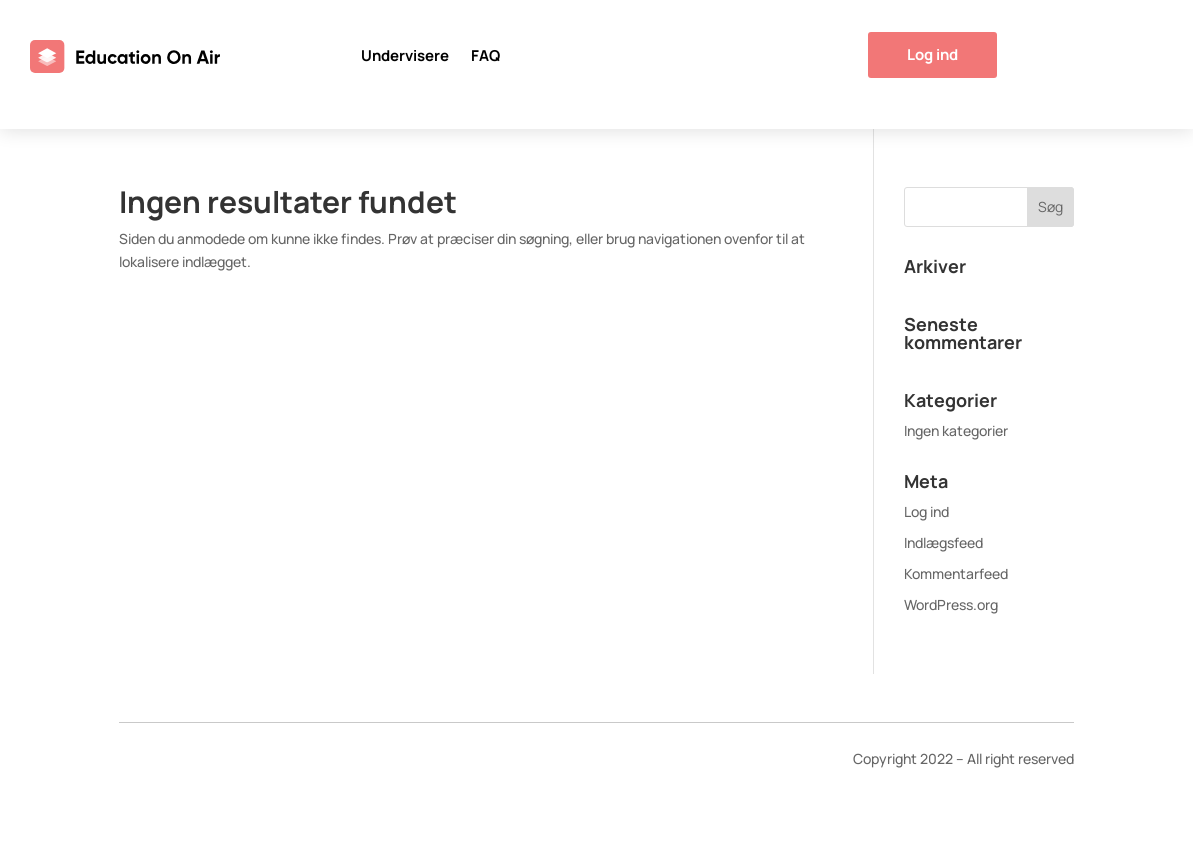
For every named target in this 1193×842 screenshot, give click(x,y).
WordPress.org (951, 604)
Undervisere (405, 57)
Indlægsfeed (943, 542)
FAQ (485, 57)
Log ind (932, 54)
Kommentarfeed (956, 573)
